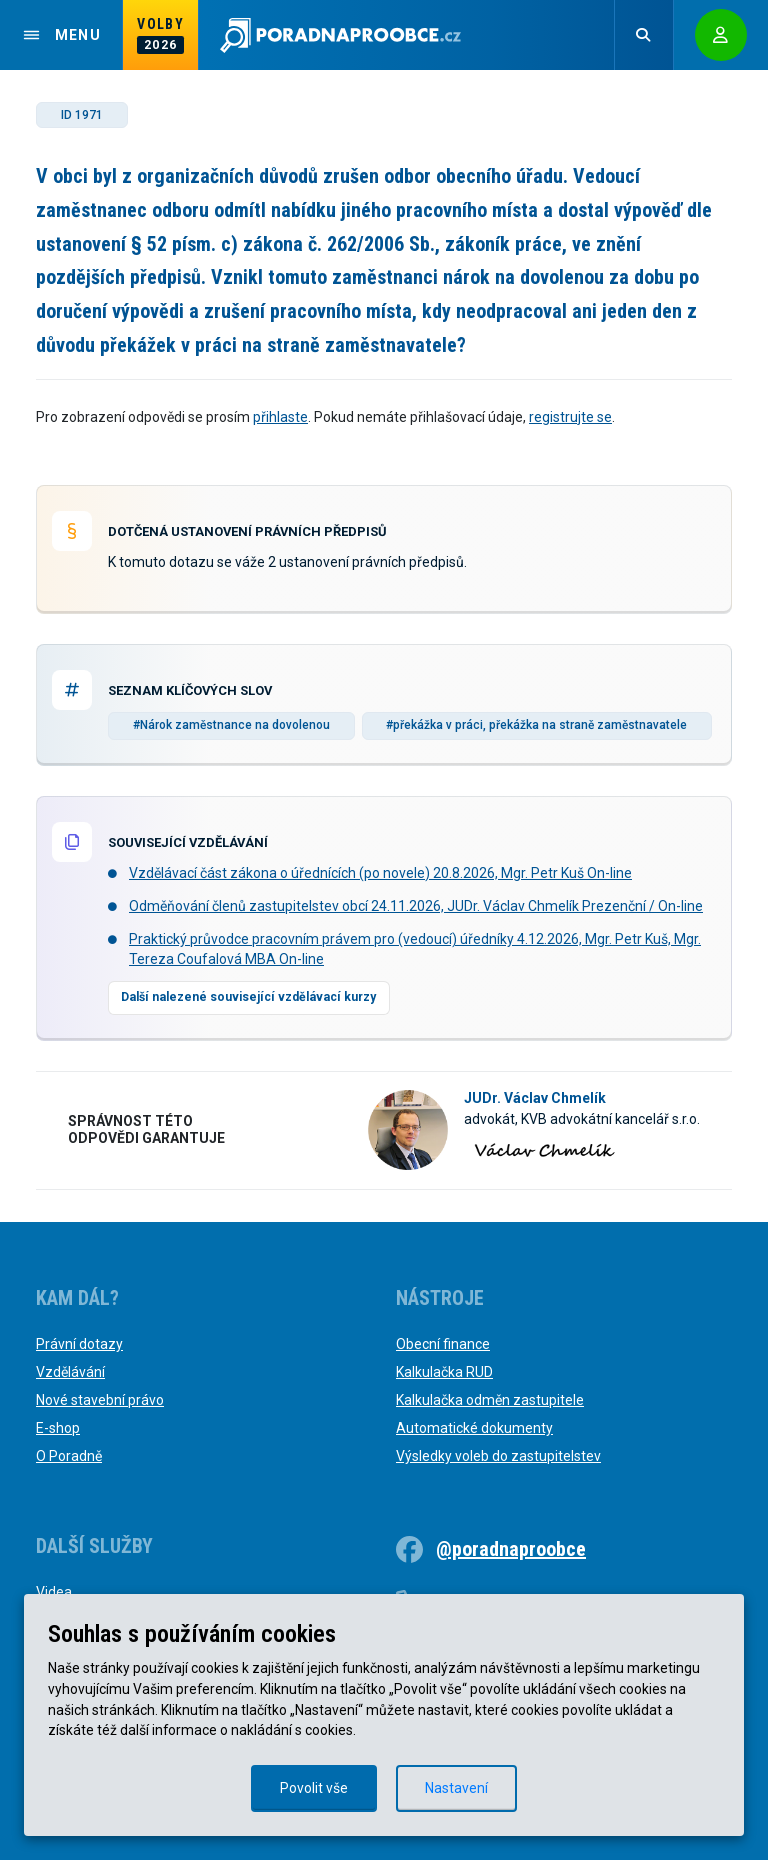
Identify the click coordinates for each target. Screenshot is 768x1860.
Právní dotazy (79, 1344)
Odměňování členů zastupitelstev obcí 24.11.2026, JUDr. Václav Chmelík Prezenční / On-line (416, 906)
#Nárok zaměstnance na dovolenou (231, 725)
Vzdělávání (70, 1372)
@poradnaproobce (511, 1549)
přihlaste (280, 417)
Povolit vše (314, 1788)
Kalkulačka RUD (444, 1372)
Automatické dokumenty (474, 1428)
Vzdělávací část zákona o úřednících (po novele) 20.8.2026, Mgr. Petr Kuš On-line (380, 873)
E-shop (58, 1428)
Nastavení (456, 1788)
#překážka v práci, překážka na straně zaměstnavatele (536, 725)
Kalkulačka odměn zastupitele (490, 1400)
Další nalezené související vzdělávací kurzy (248, 997)
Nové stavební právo (100, 1400)
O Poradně (69, 1456)
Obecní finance (443, 1344)
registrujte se (570, 417)
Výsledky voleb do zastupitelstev (498, 1456)
